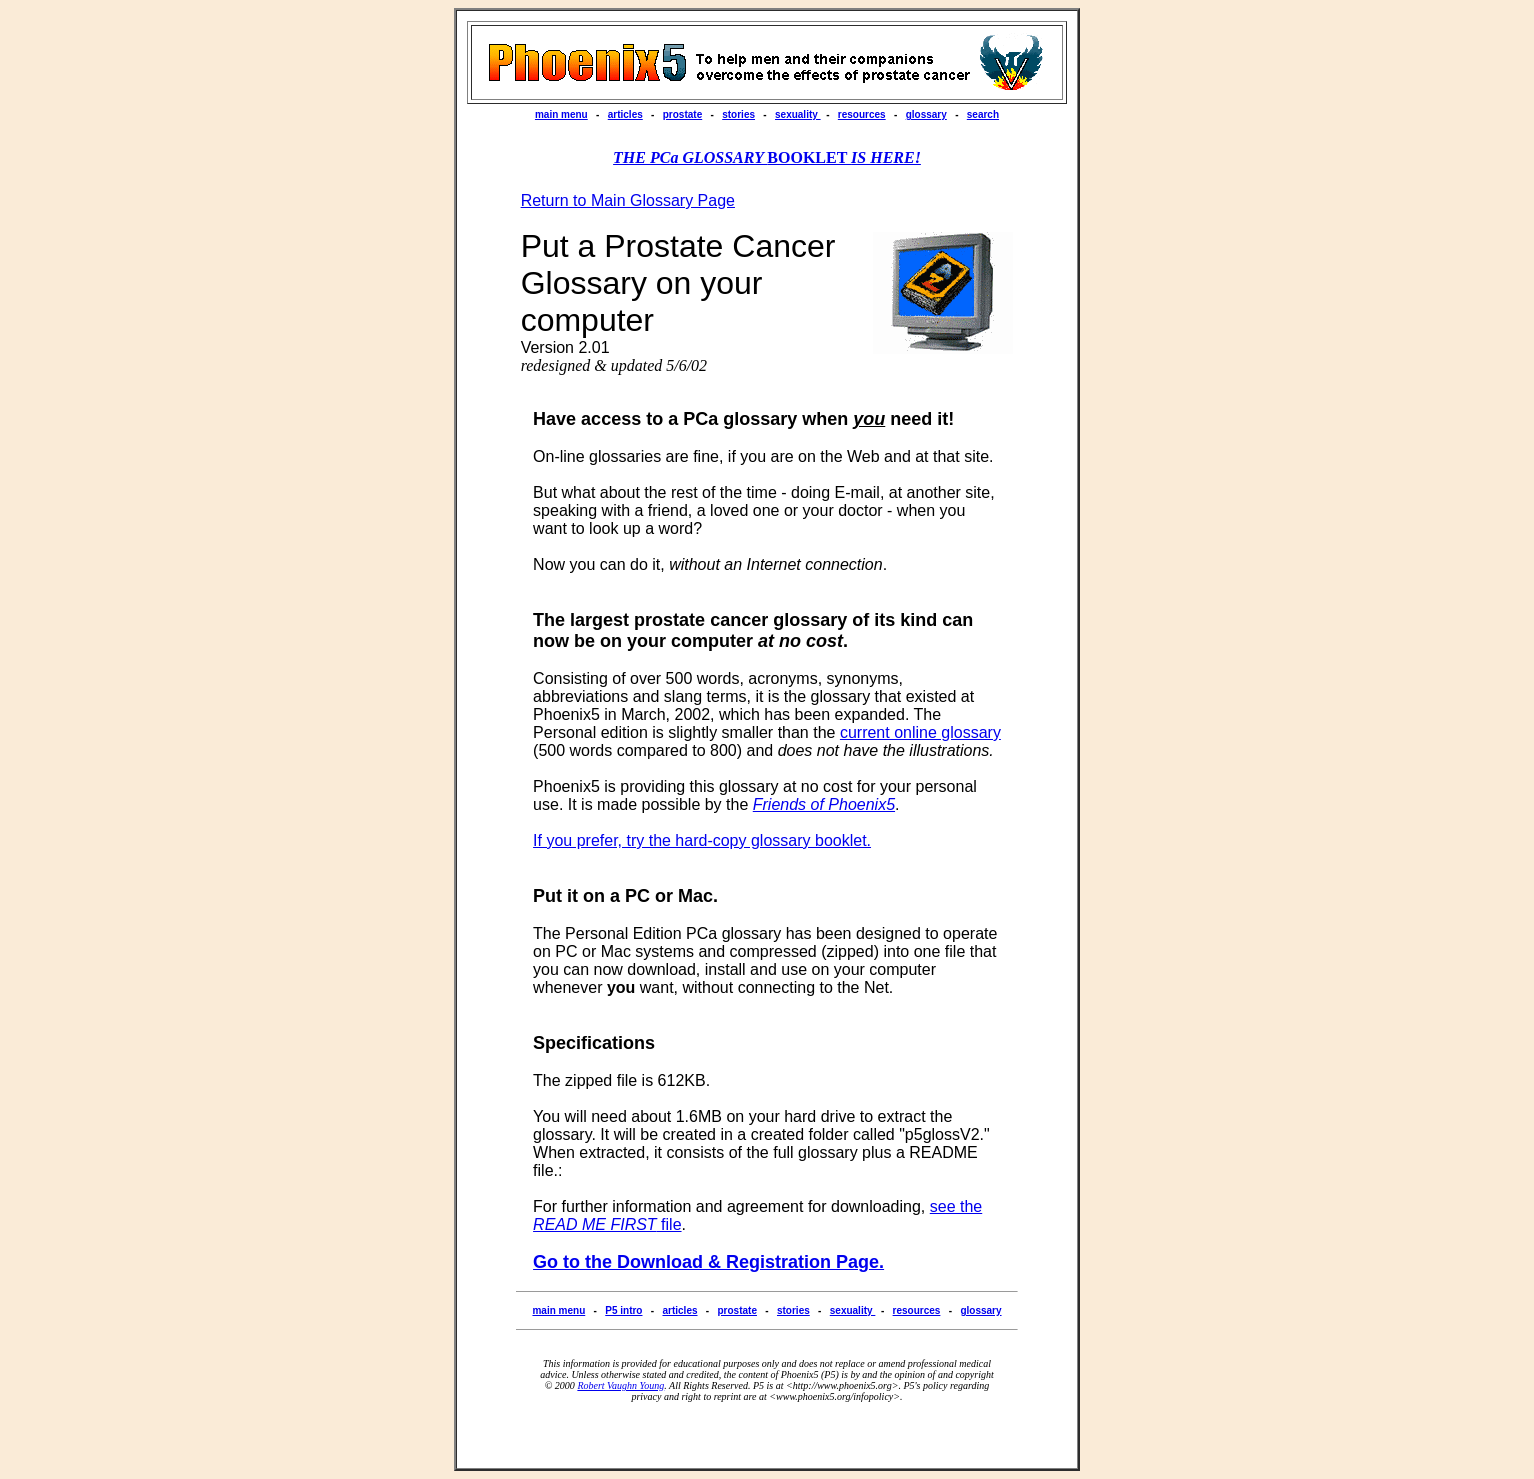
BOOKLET (767, 157)
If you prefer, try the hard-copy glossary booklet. (702, 840)
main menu (561, 114)
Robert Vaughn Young (620, 1385)
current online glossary (920, 732)
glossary (926, 114)
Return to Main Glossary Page (628, 200)
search (983, 114)
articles (625, 114)
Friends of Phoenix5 (824, 804)
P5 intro (623, 1310)
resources (862, 114)
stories (738, 114)
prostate (682, 114)
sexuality (798, 114)
